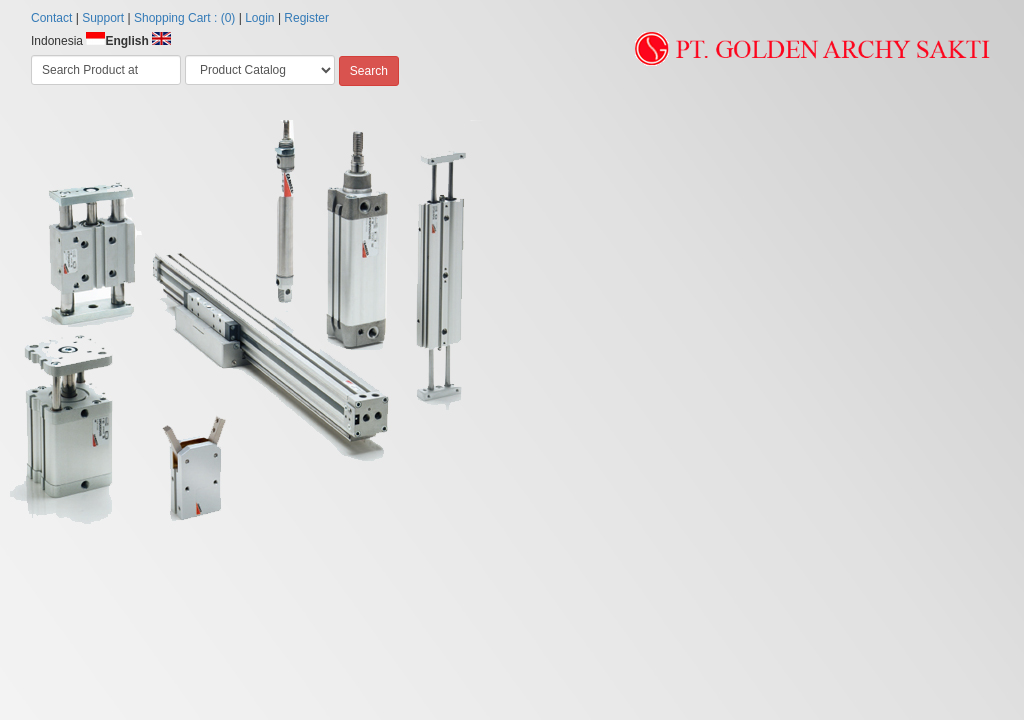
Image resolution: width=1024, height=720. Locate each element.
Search (369, 71)
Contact (51, 18)
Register (306, 18)
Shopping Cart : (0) (184, 18)
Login (259, 18)
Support (103, 18)
